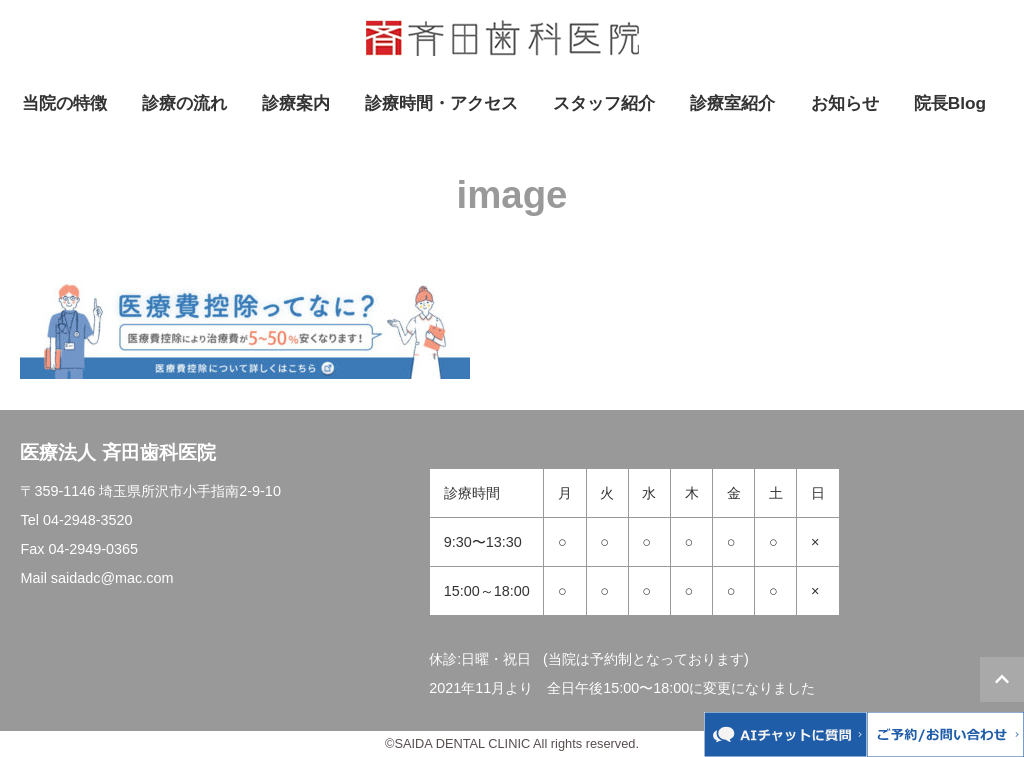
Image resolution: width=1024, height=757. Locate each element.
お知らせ (845, 103)
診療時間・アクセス (441, 103)
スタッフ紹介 (604, 103)
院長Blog (950, 103)
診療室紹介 (732, 103)
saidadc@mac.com (112, 578)
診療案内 (296, 103)
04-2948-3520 (88, 520)
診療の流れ (184, 103)
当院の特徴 (64, 103)
